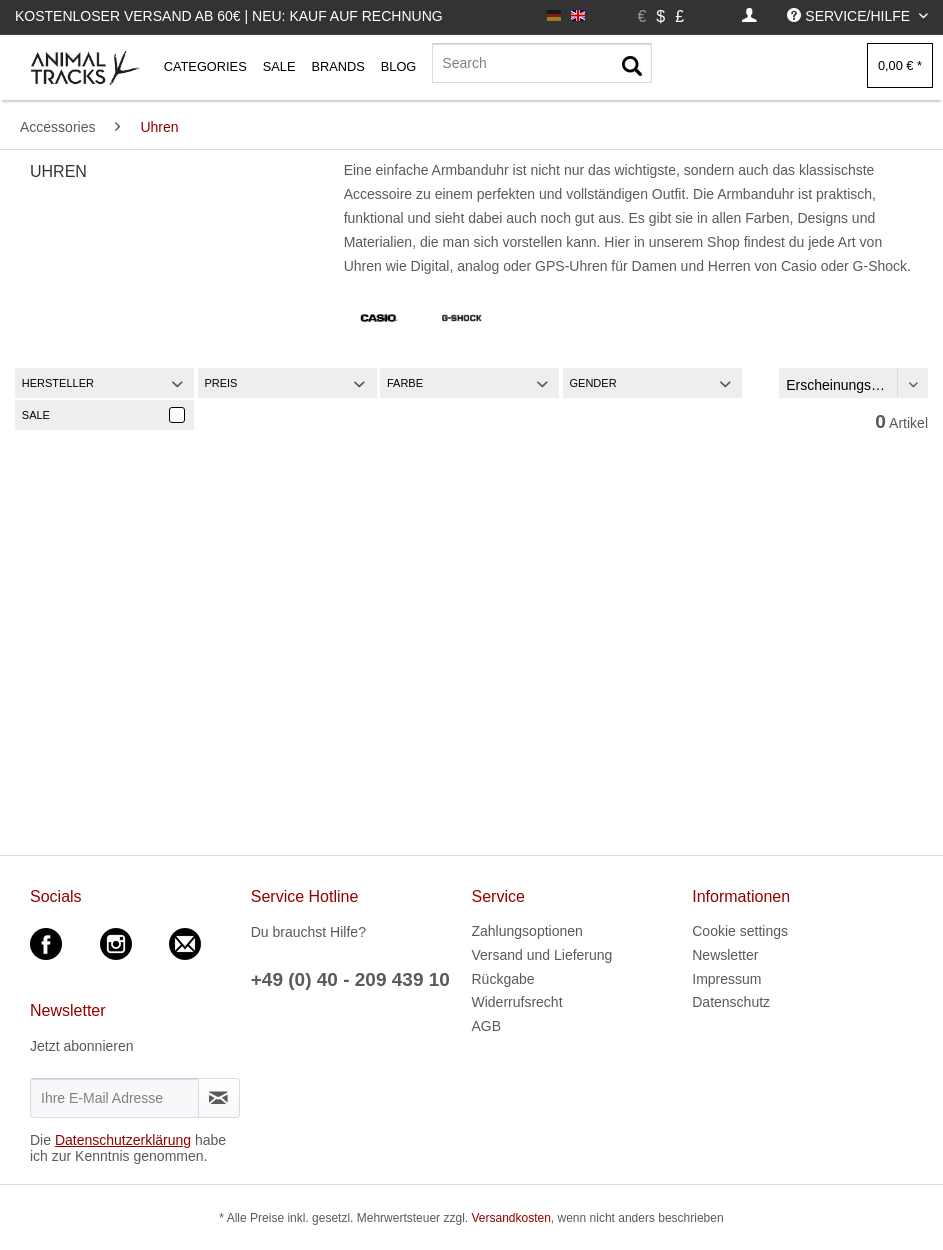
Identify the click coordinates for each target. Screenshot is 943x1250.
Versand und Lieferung (542, 955)
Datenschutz (731, 1002)
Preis (220, 383)
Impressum (726, 979)
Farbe (405, 383)
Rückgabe (503, 979)
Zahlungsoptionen (527, 931)
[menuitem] (749, 16)
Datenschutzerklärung (123, 1140)
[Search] (542, 63)
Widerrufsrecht (517, 1002)
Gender (593, 383)
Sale (36, 415)
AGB (487, 1026)
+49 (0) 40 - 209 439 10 (350, 979)
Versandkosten (510, 1218)
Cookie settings (740, 931)
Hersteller (58, 383)
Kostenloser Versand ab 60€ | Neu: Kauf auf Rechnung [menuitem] (229, 16)
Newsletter (725, 955)
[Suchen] (632, 67)
